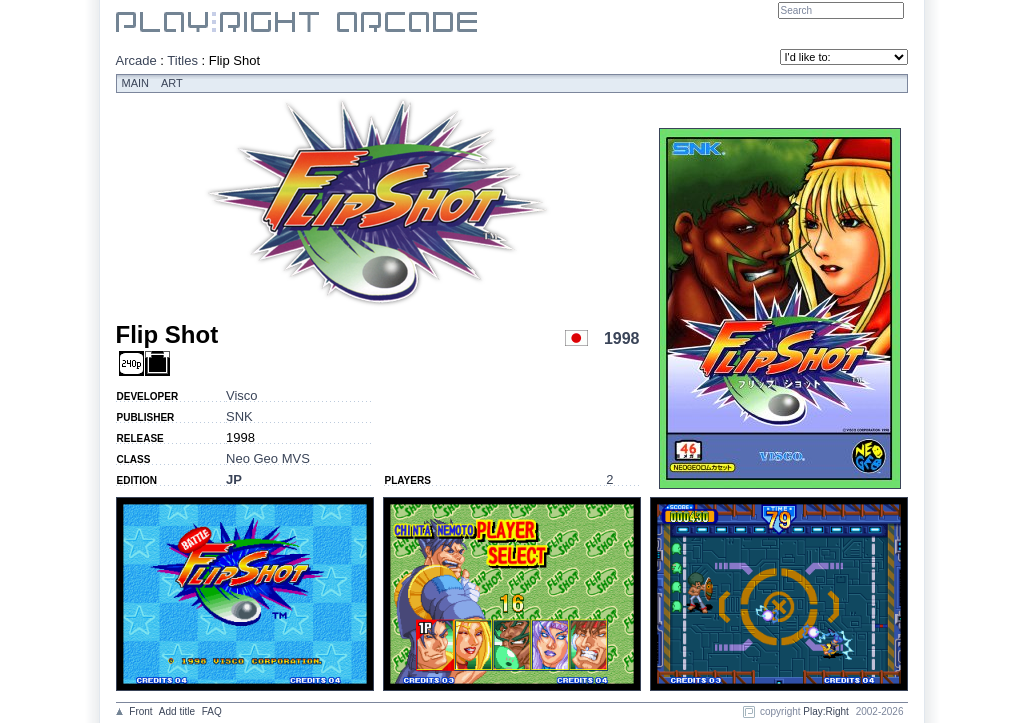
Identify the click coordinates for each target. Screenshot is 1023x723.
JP (234, 479)
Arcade (136, 60)
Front (140, 711)
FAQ (212, 711)
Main (136, 83)
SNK (239, 416)
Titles (182, 60)
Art (172, 83)
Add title (177, 711)
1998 (622, 338)
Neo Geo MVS (268, 458)
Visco (242, 395)
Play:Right (826, 711)
